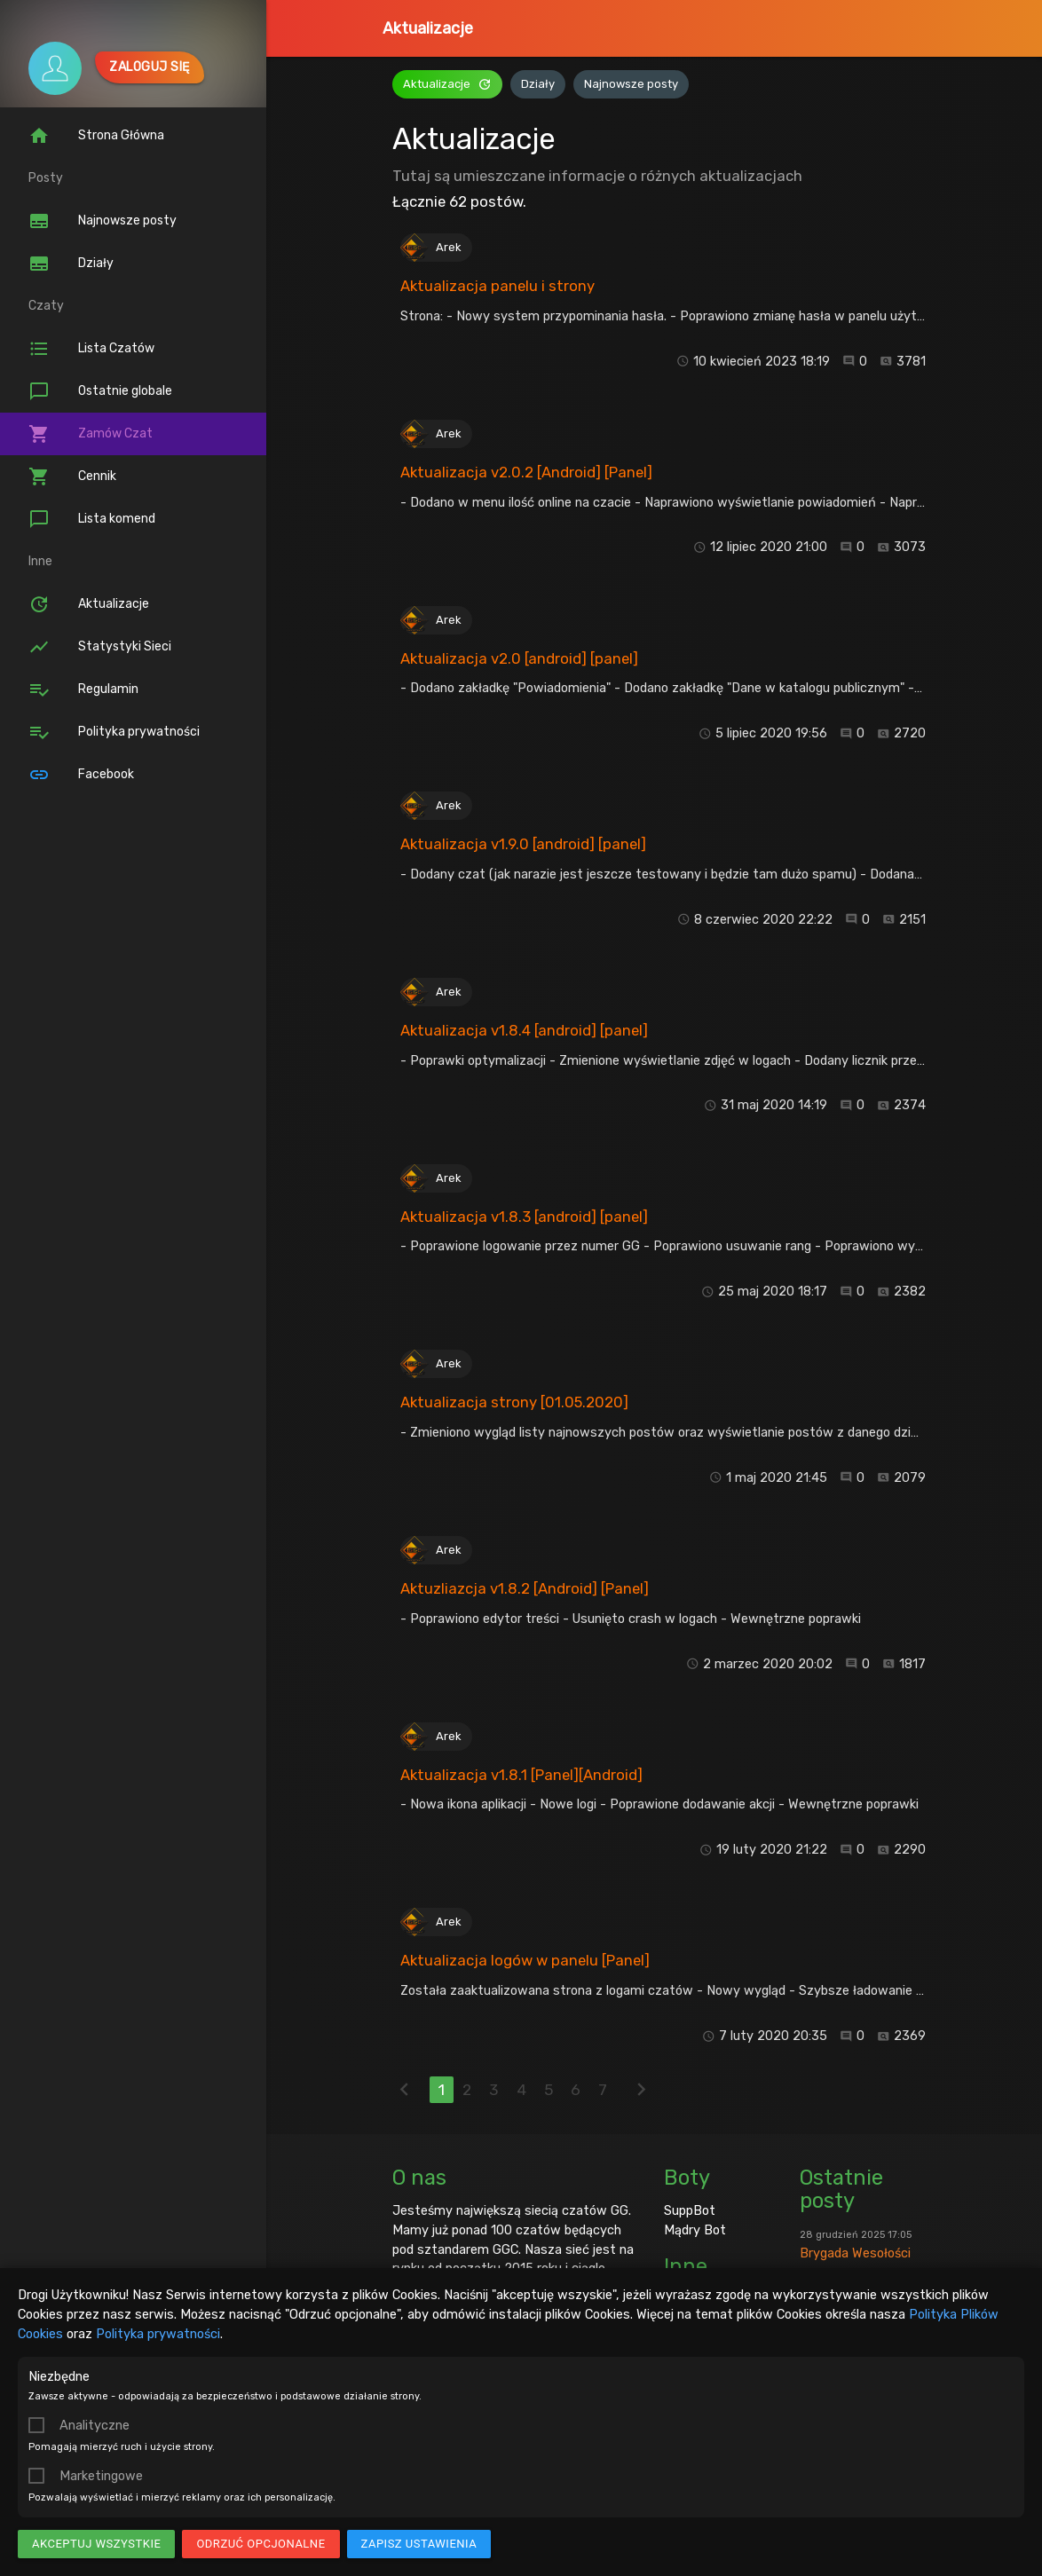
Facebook (81, 774)
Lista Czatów (91, 348)
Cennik (72, 476)
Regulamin (83, 689)
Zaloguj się (149, 67)
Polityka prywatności (158, 2334)
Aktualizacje (428, 28)
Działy (71, 263)
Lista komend (91, 519)
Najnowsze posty (102, 221)
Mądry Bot (695, 2230)
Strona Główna (96, 135)
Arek (449, 247)
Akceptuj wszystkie (96, 2543)
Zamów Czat (90, 434)
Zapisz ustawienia (419, 2543)
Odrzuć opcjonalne (260, 2543)
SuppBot (689, 2210)
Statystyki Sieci (99, 647)
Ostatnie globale (100, 391)
